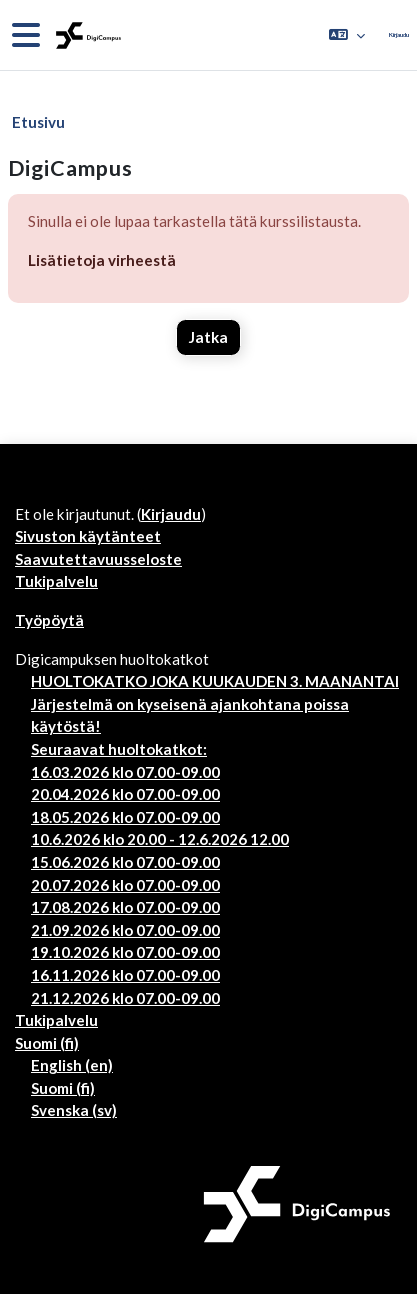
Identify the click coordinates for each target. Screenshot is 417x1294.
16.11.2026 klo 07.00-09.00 (125, 975)
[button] (347, 35)
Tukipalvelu (56, 581)
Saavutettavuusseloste (98, 559)
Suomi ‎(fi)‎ (47, 1043)
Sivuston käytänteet (88, 536)
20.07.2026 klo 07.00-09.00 (125, 885)
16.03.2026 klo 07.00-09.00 (125, 772)
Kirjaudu (399, 34)
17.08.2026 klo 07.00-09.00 (125, 907)
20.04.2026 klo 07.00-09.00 (125, 794)
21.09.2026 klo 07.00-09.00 (125, 930)
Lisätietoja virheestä (102, 260)
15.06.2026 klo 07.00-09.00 (125, 862)
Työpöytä (49, 620)
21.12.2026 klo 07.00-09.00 (125, 998)
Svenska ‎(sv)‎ (74, 1110)
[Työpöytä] (86, 35)
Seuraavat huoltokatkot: (119, 749)
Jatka (208, 337)
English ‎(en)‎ (72, 1065)
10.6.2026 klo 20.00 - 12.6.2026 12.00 (160, 839)
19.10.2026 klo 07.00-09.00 (125, 952)
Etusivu (38, 122)
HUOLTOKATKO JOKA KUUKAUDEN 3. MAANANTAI (215, 681)
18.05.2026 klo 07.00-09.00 (125, 817)
